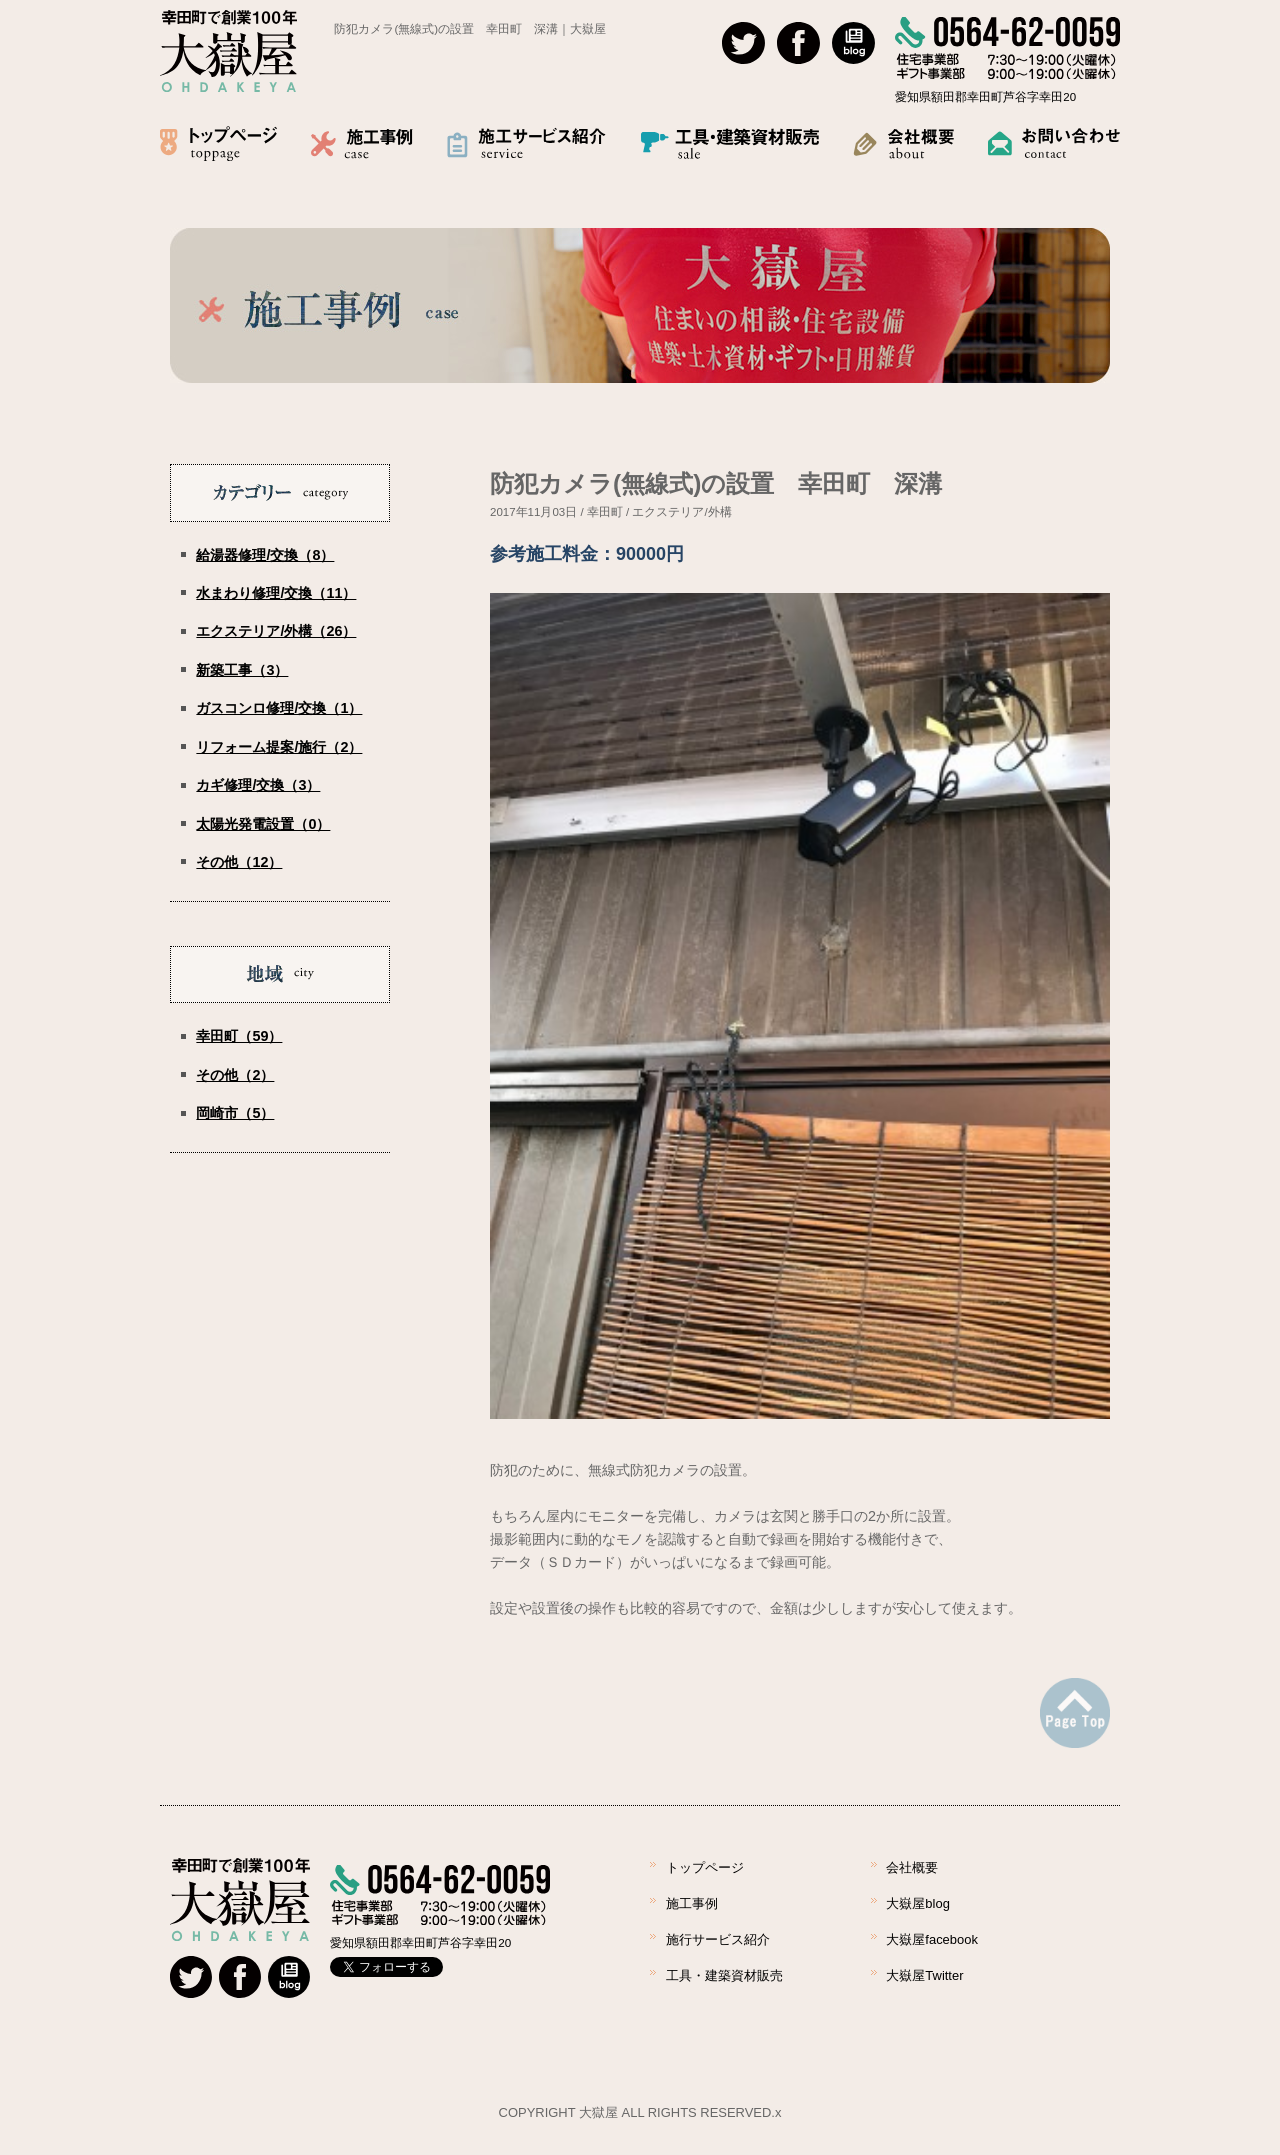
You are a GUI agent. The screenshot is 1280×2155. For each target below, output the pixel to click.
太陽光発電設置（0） (263, 824)
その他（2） (235, 1075)
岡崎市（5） (235, 1113)
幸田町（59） (239, 1036)
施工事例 (692, 1903)
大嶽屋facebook (932, 1939)
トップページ (705, 1867)
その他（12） (239, 862)
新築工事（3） (242, 670)
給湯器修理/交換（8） (265, 555)
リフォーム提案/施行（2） (279, 747)
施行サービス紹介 (718, 1939)
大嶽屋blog (918, 1903)
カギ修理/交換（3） (258, 785)
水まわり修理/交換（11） (276, 593)
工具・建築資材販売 (724, 1975)
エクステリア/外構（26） (276, 631)
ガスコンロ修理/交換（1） (279, 708)
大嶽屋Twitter (924, 1975)
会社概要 (912, 1867)
